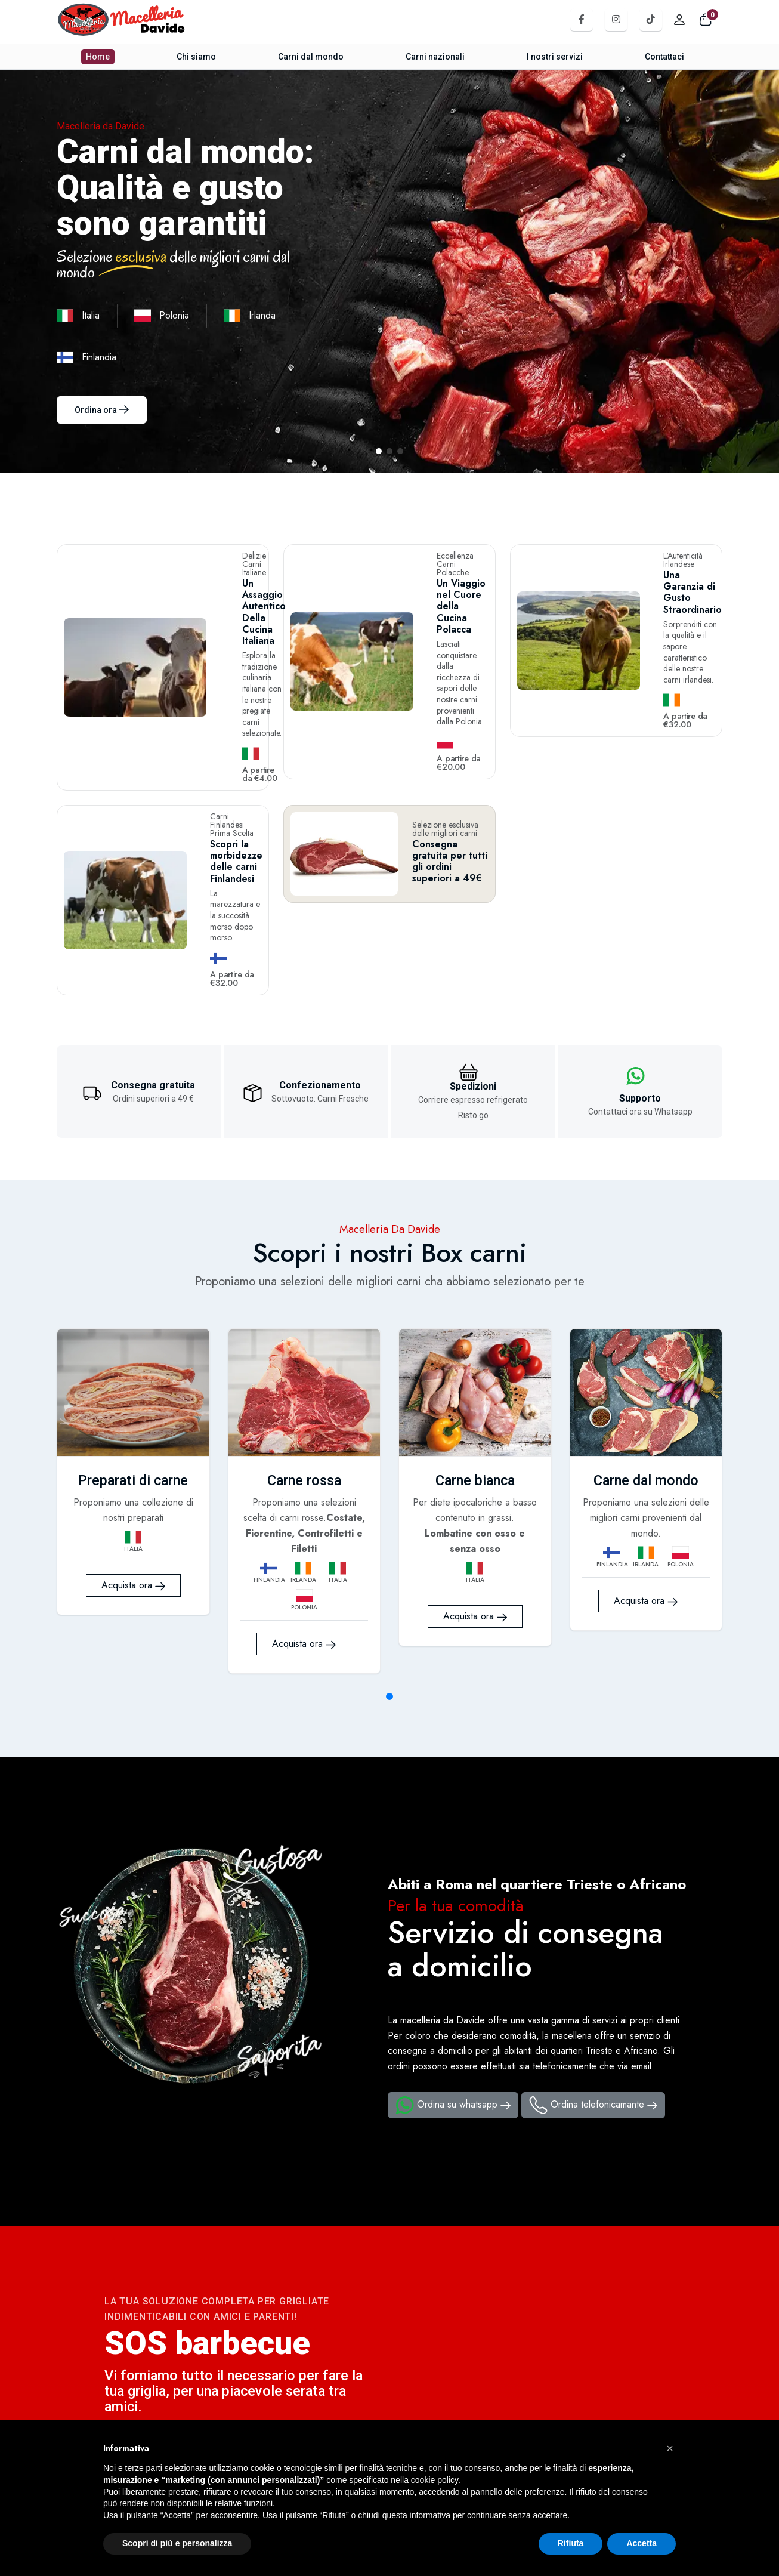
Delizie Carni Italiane (221, 556)
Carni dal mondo (311, 56)
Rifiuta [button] (571, 2543)
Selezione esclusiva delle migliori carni (445, 744)
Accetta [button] (641, 2543)
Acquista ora (133, 1484)
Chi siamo (197, 56)
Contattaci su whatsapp (184, 2410)
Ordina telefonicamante (593, 1982)
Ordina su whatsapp (453, 1982)
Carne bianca (475, 1356)
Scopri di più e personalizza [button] (177, 2543)
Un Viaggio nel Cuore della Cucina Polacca (446, 586)
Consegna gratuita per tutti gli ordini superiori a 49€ (449, 776)
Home (99, 56)
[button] (669, 2448)
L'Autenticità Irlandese (675, 556)
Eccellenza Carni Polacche (441, 560)
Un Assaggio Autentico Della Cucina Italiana (220, 578)
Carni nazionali (435, 56)
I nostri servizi (554, 56)
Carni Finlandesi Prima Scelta (213, 736)
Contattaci (663, 56)
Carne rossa (304, 1356)
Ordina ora (102, 410)
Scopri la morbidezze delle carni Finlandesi (212, 769)
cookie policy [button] (434, 2480)
